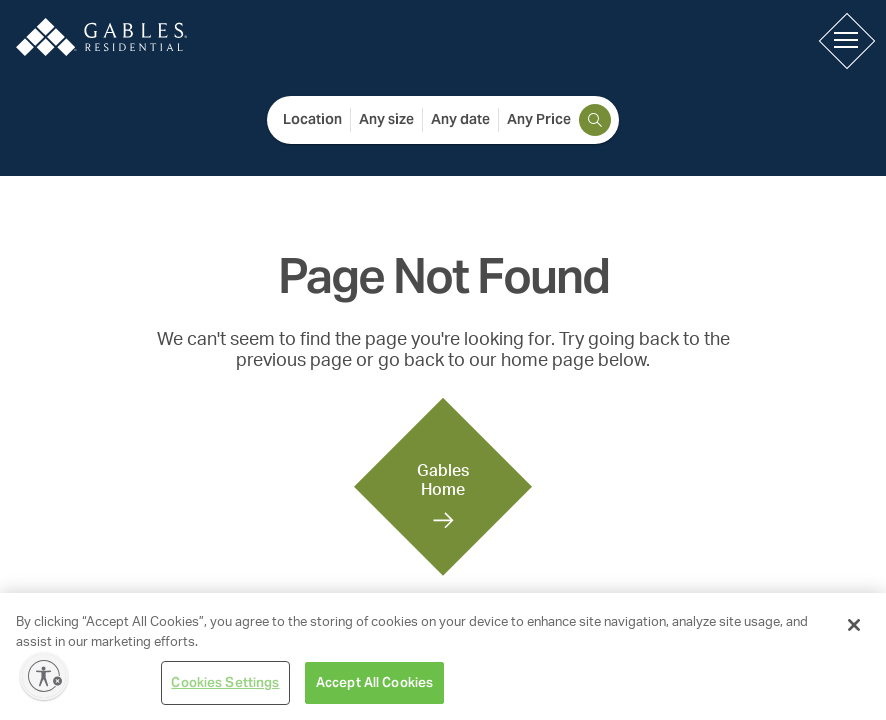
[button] (846, 40)
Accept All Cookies (374, 682)
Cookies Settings (225, 682)
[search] (595, 120)
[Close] (854, 625)
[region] (443, 656)
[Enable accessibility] (44, 676)
